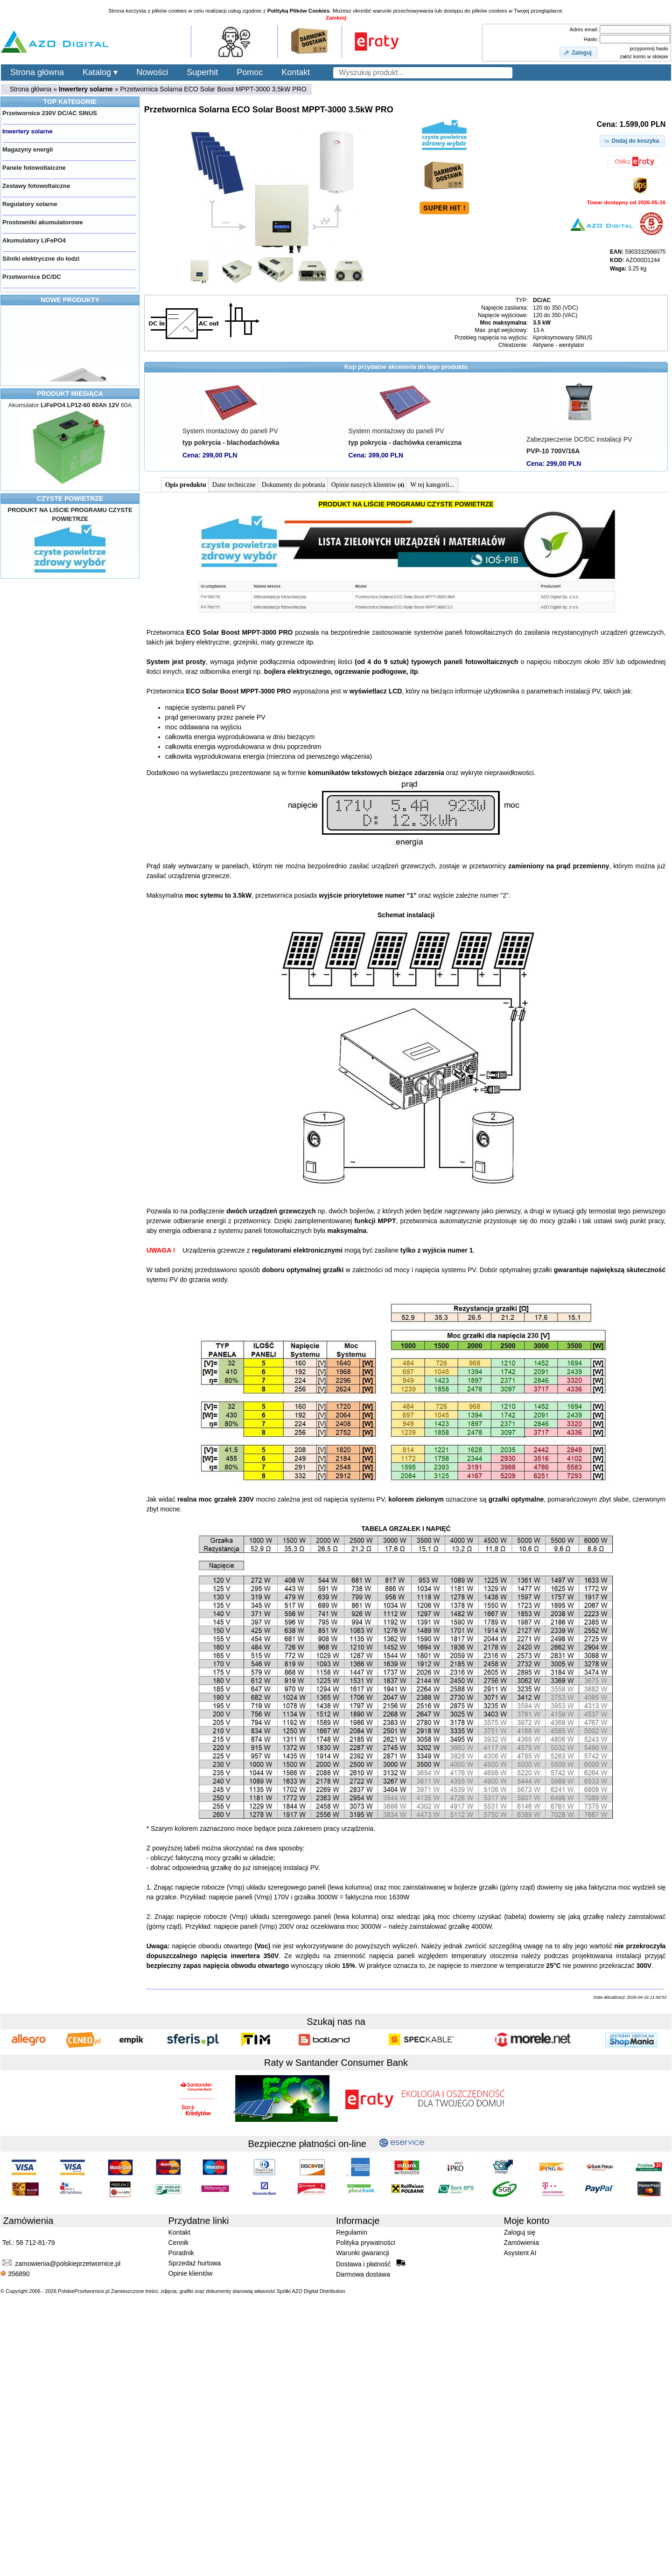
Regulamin (351, 2232)
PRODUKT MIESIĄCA (70, 393)
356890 (15, 2274)
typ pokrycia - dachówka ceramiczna (405, 442)
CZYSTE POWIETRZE (70, 498)
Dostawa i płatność (371, 2263)
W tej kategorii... (432, 484)
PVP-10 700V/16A (553, 451)
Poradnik (181, 2253)
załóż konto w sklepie (644, 56)
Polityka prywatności (365, 2242)
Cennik (178, 2242)
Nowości (152, 72)
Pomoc (250, 72)
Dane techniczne (234, 484)
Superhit (202, 72)
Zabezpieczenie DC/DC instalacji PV (579, 439)
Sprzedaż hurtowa (194, 2263)
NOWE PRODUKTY (70, 300)
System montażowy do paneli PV (230, 431)
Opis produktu (185, 484)
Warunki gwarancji (362, 2253)
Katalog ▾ (100, 72)
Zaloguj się (520, 2232)
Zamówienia (521, 2242)
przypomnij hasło (649, 48)
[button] (579, 53)
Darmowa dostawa (363, 2274)
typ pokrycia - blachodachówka (231, 442)
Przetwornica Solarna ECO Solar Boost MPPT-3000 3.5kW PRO (213, 89)
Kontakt (295, 72)
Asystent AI (520, 2253)
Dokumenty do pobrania (293, 484)
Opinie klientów (190, 2273)
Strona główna (37, 72)
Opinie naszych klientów (367, 484)
